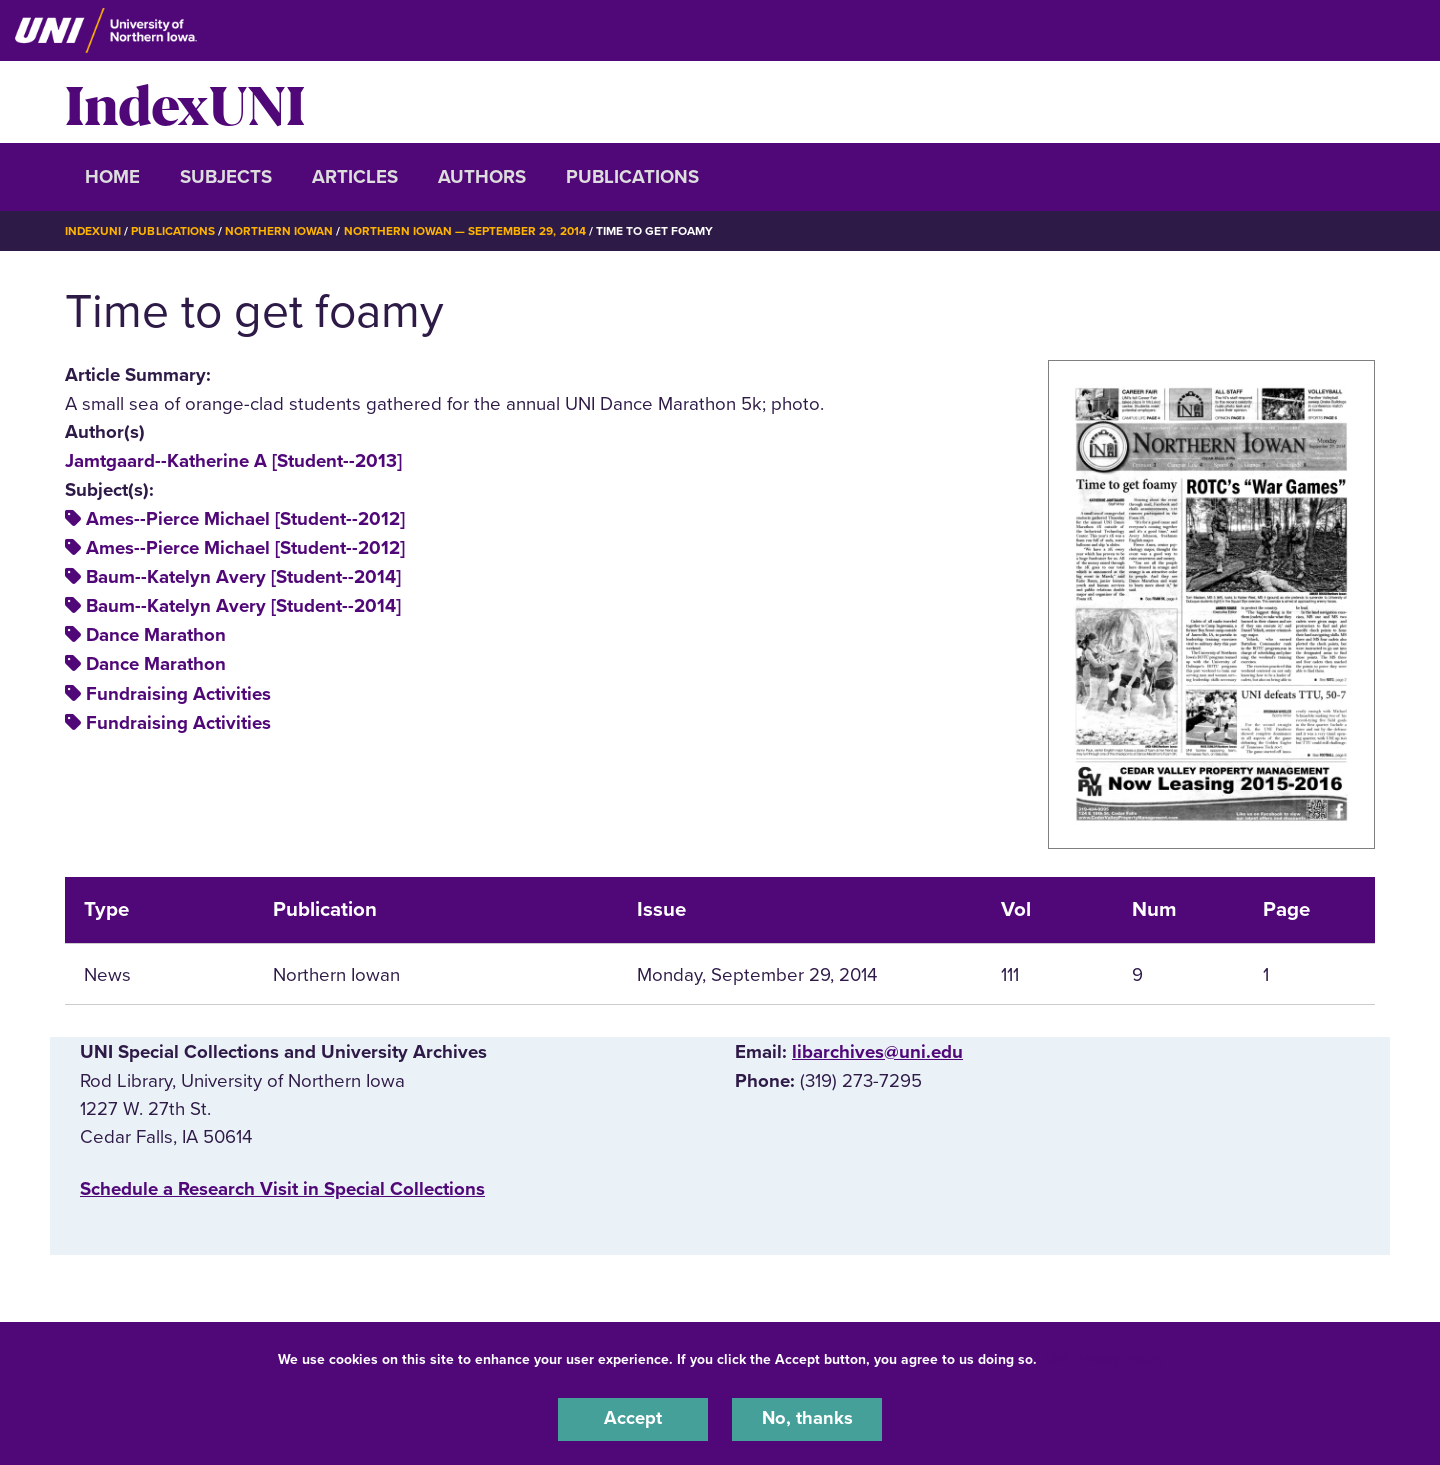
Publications (632, 177)
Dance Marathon (156, 635)
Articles (355, 177)
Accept (633, 1419)
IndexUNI (185, 102)
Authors (482, 177)
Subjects (226, 177)
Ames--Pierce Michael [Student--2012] (245, 519)
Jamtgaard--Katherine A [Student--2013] (233, 460)
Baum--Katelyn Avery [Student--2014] (243, 577)
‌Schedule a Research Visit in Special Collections (282, 1188)
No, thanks (807, 1419)
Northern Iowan (280, 231)
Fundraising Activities (178, 693)
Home (112, 177)
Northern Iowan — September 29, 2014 (466, 231)
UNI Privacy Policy (1104, 1358)
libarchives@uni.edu (877, 1051)
